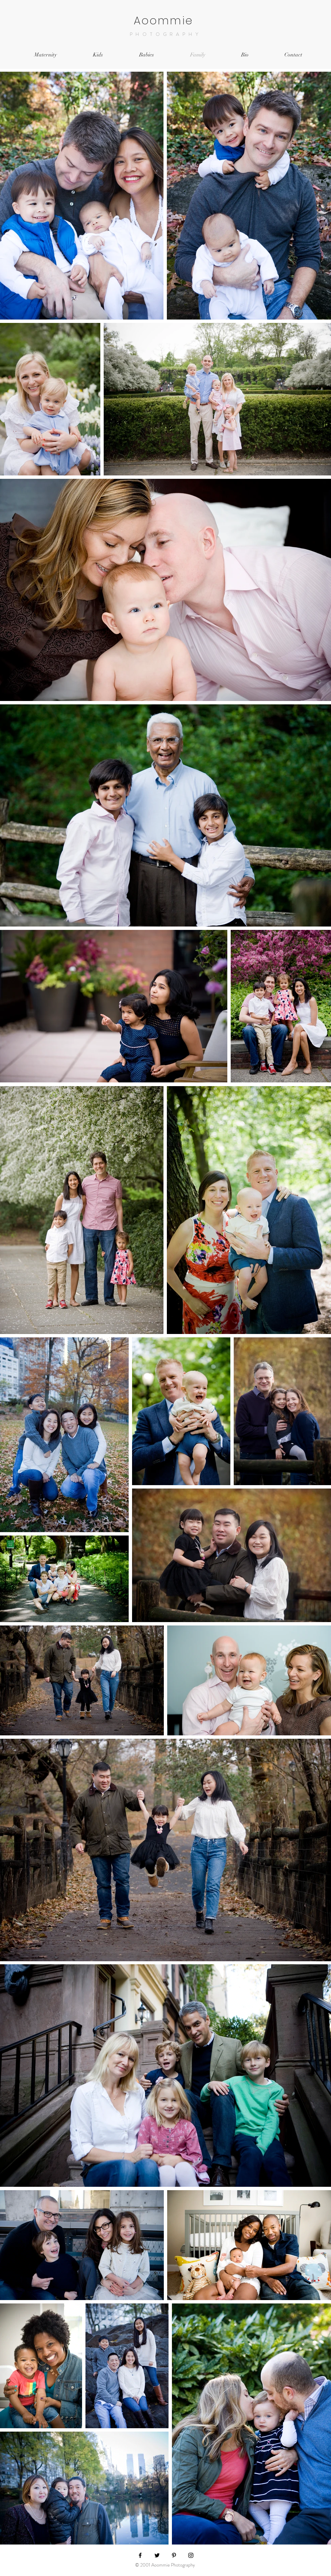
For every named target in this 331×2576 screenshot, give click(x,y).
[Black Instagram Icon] (190, 2555)
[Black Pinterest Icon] (174, 2555)
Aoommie (166, 20)
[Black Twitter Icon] (157, 2555)
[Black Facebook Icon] (140, 2555)
